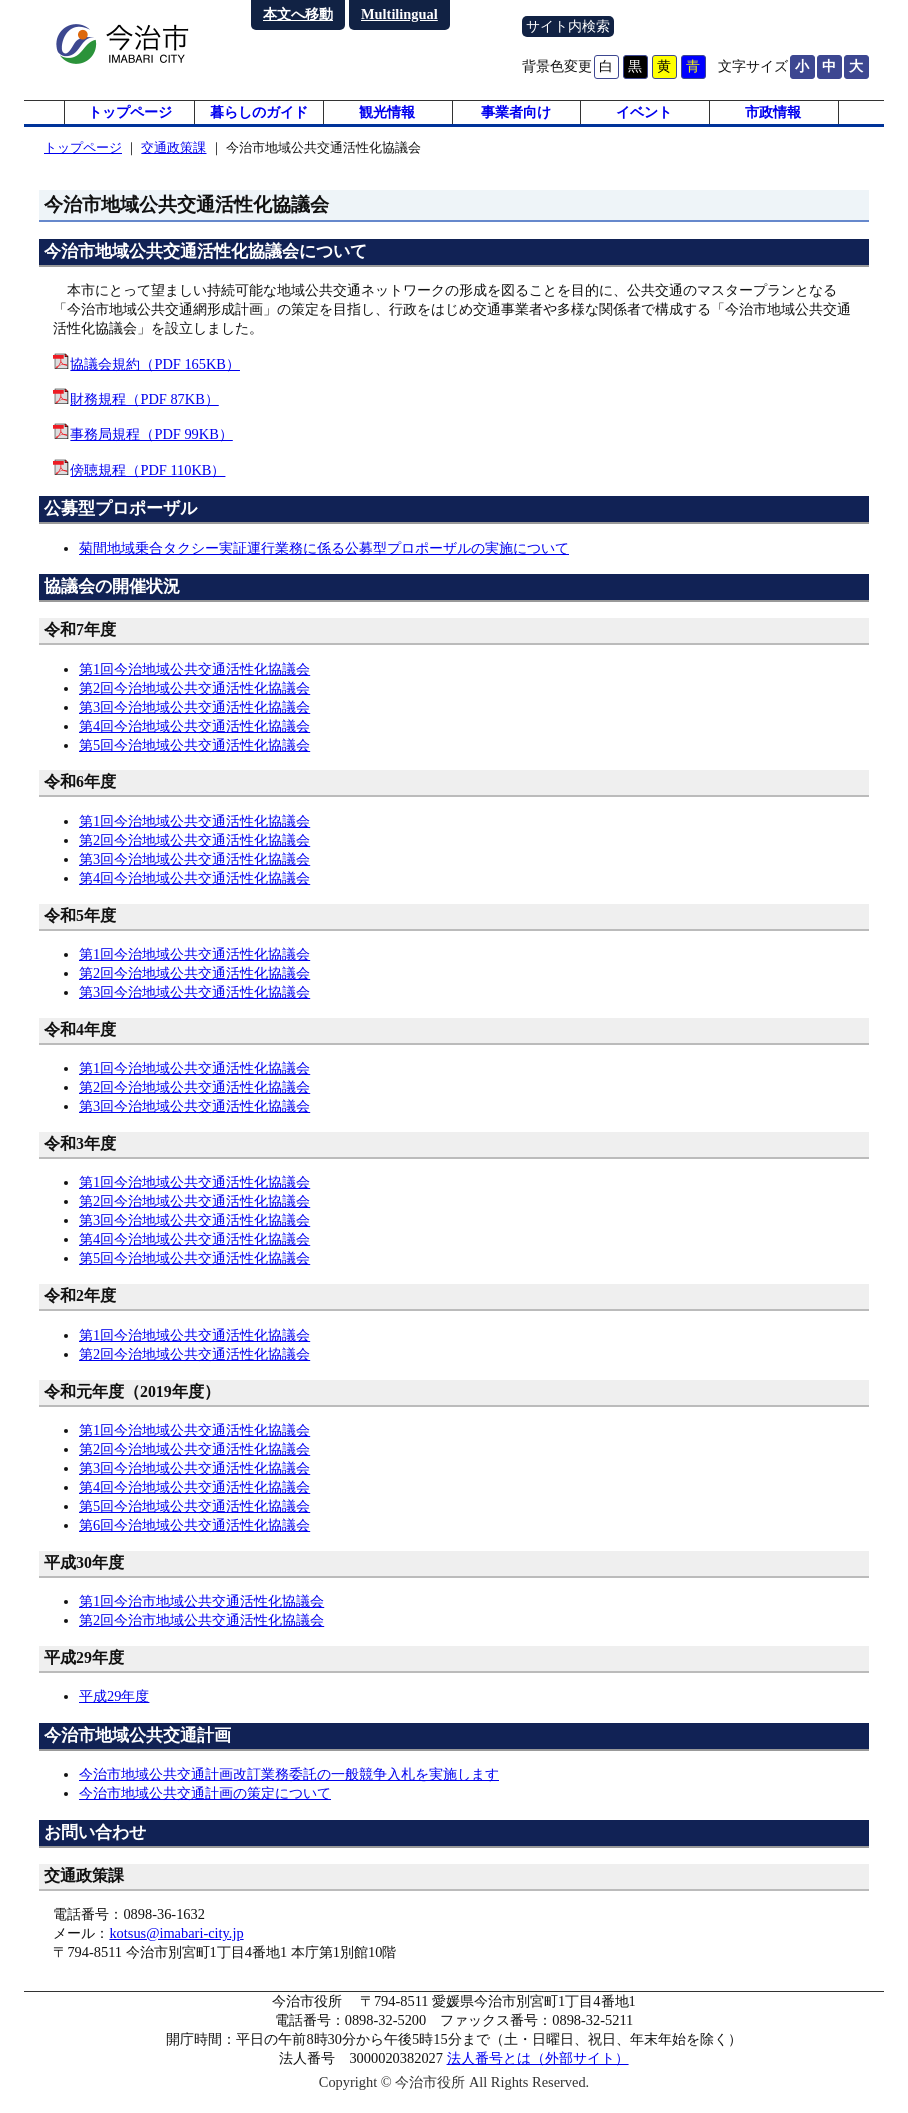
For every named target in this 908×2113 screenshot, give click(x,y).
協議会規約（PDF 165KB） (155, 380)
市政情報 (773, 120)
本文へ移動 (298, 14)
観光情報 (387, 120)
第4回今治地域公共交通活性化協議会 (194, 742)
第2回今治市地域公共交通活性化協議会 (201, 1636)
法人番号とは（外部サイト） (538, 2074)
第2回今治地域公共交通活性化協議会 (194, 704)
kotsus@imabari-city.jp (176, 1949)
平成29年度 (114, 1712)
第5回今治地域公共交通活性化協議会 (194, 761)
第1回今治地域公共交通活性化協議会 (194, 685)
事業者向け (516, 120)
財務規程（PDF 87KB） (144, 415)
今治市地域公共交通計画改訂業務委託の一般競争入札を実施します (289, 1790)
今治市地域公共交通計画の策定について (205, 1809)
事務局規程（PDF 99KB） (151, 451)
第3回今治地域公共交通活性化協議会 (194, 723)
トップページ (130, 120)
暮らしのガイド (259, 120)
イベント (644, 120)
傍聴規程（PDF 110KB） (147, 486)
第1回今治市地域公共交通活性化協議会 (201, 1617)
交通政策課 (173, 163)
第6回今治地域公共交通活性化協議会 (194, 1541)
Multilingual (399, 14)
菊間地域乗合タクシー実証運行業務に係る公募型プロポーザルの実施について (324, 564)
